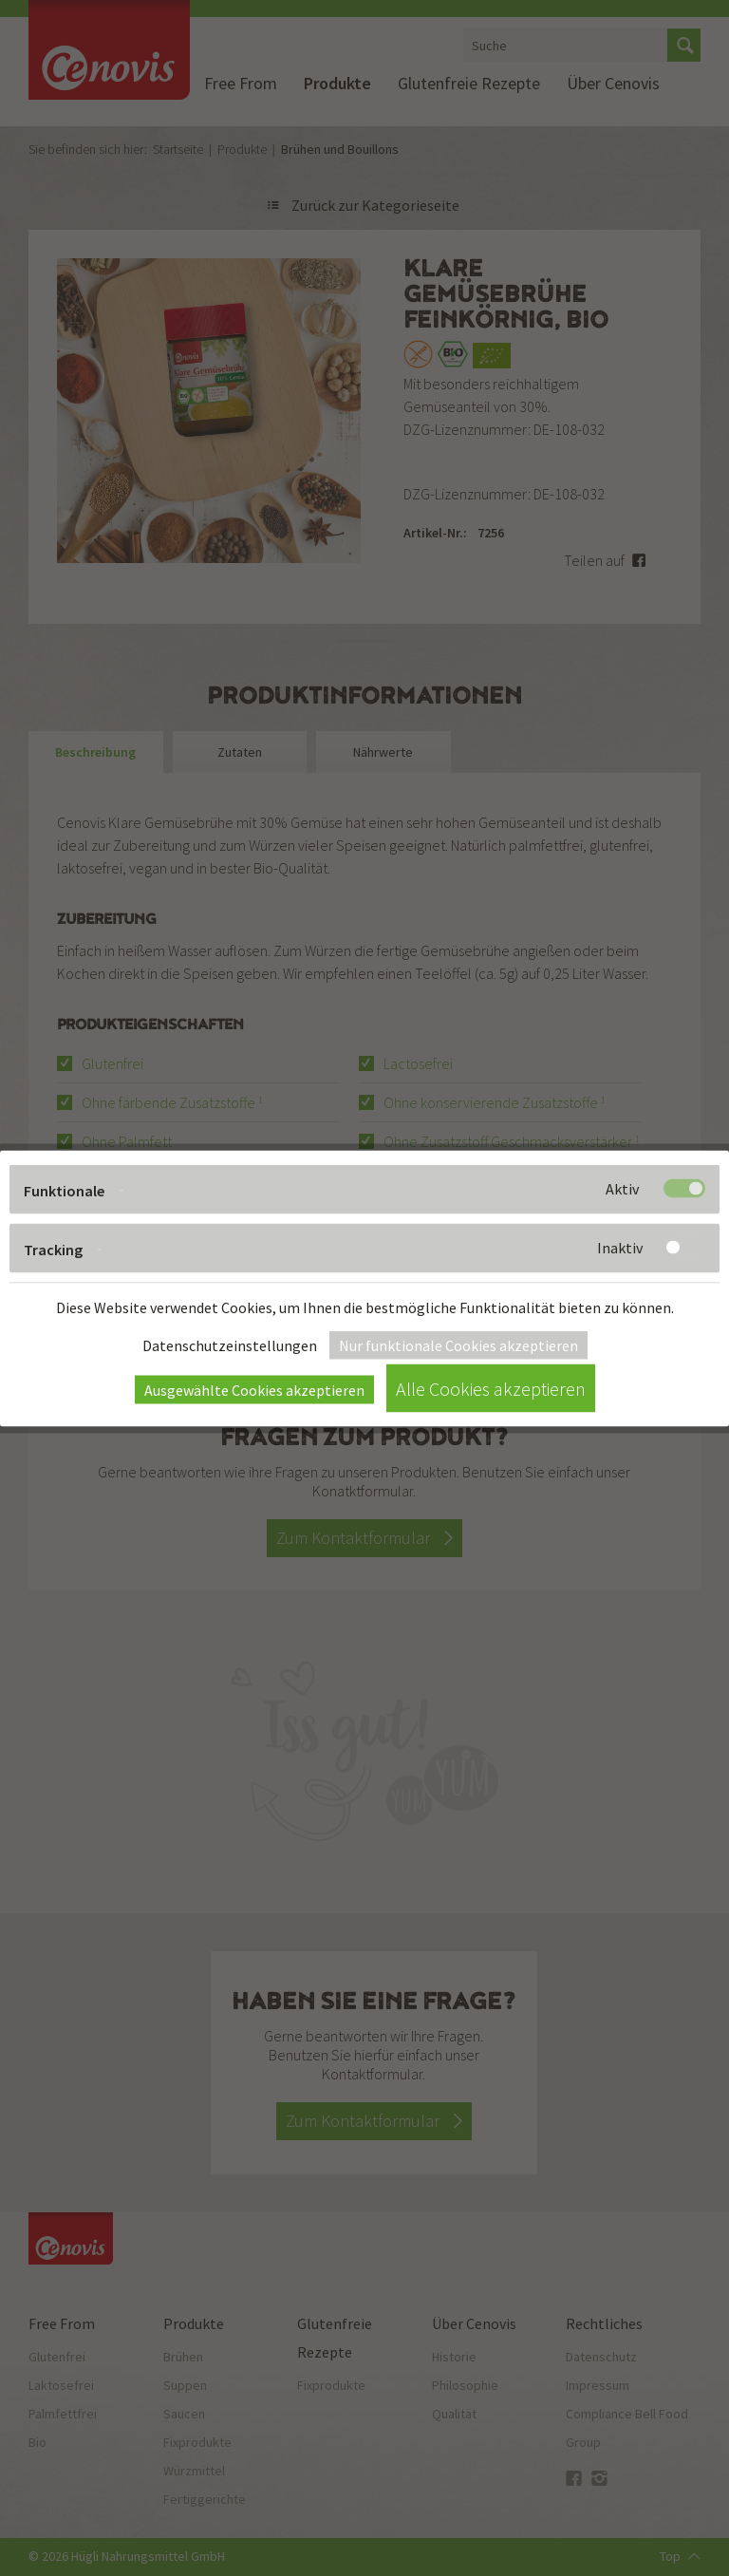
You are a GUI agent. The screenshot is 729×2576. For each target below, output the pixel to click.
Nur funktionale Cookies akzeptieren (458, 1344)
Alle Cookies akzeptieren (491, 1388)
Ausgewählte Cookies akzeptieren (254, 1389)
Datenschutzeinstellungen (229, 1344)
